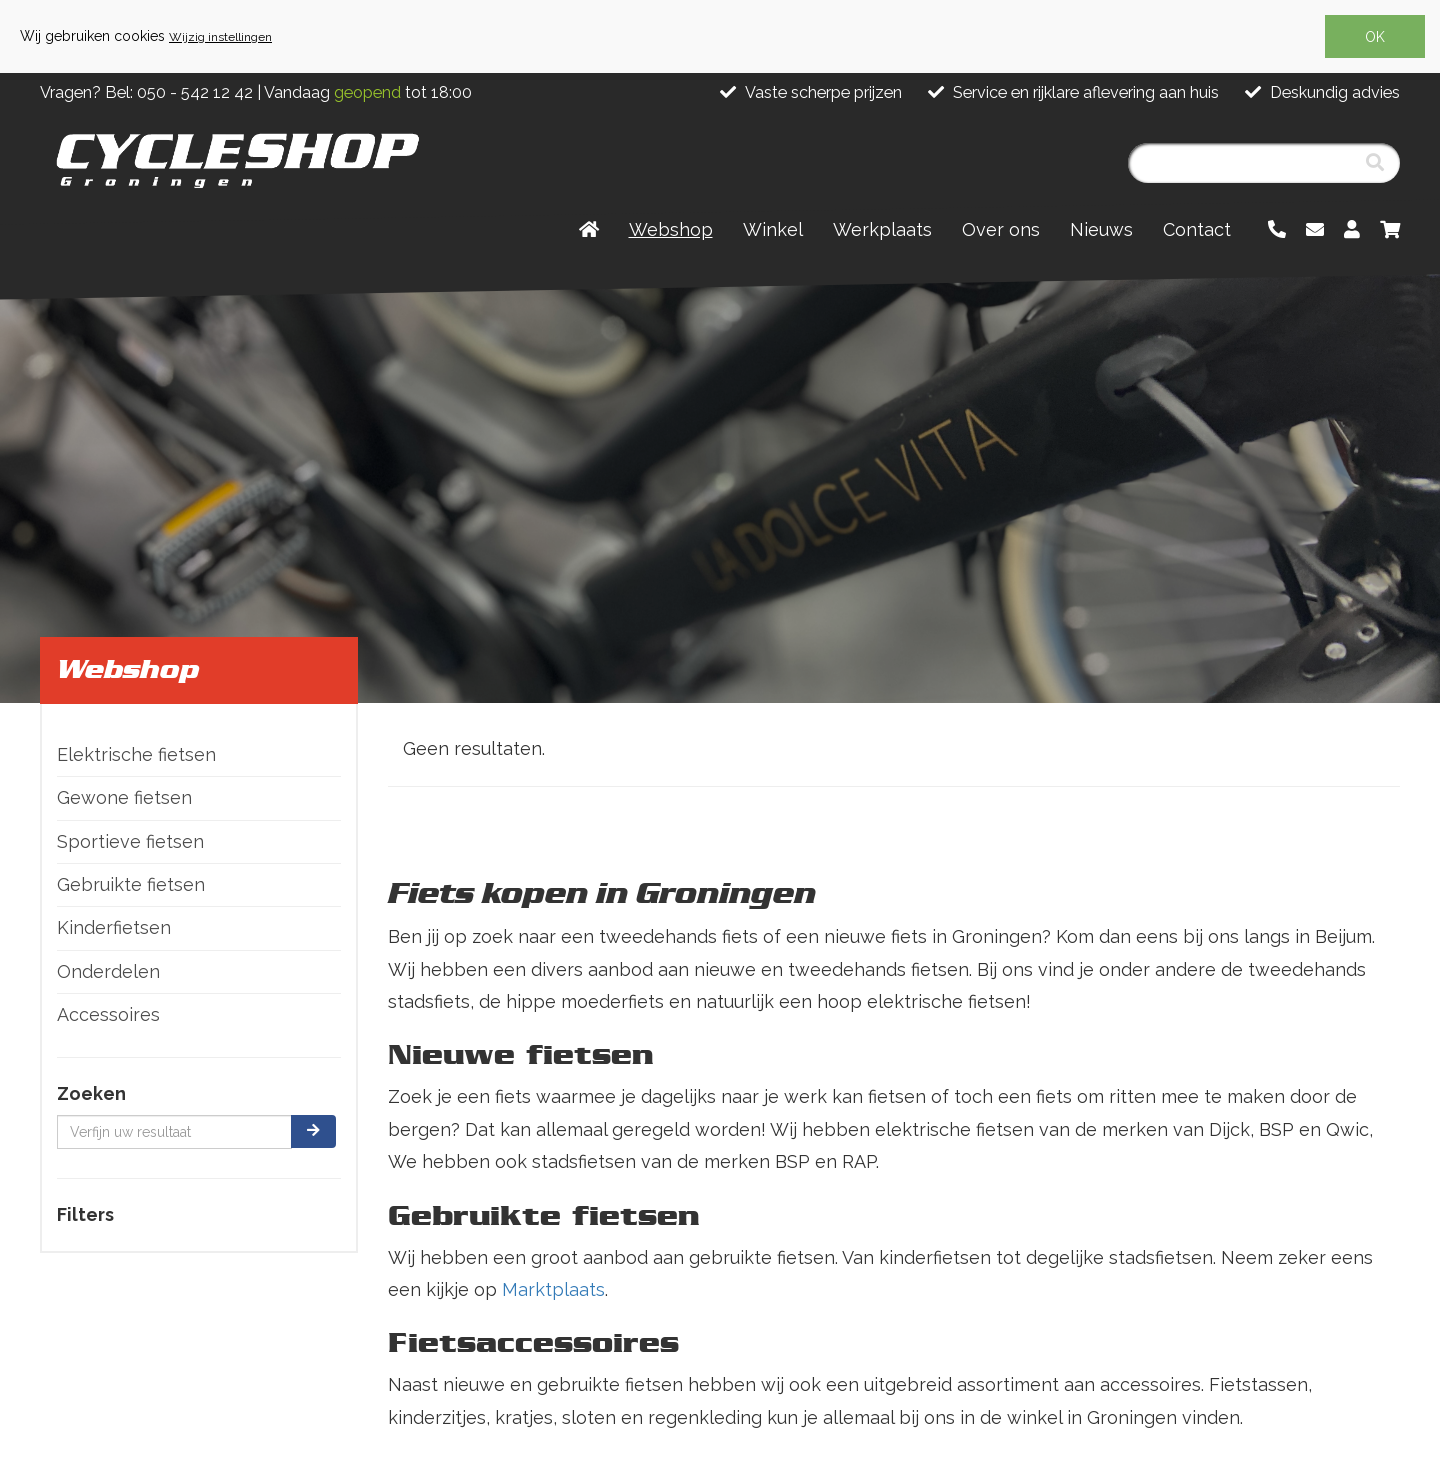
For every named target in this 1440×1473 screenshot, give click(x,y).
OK (1375, 37)
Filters (85, 1214)
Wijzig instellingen (220, 37)
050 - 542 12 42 (195, 92)
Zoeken (91, 1093)
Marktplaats (553, 1289)
